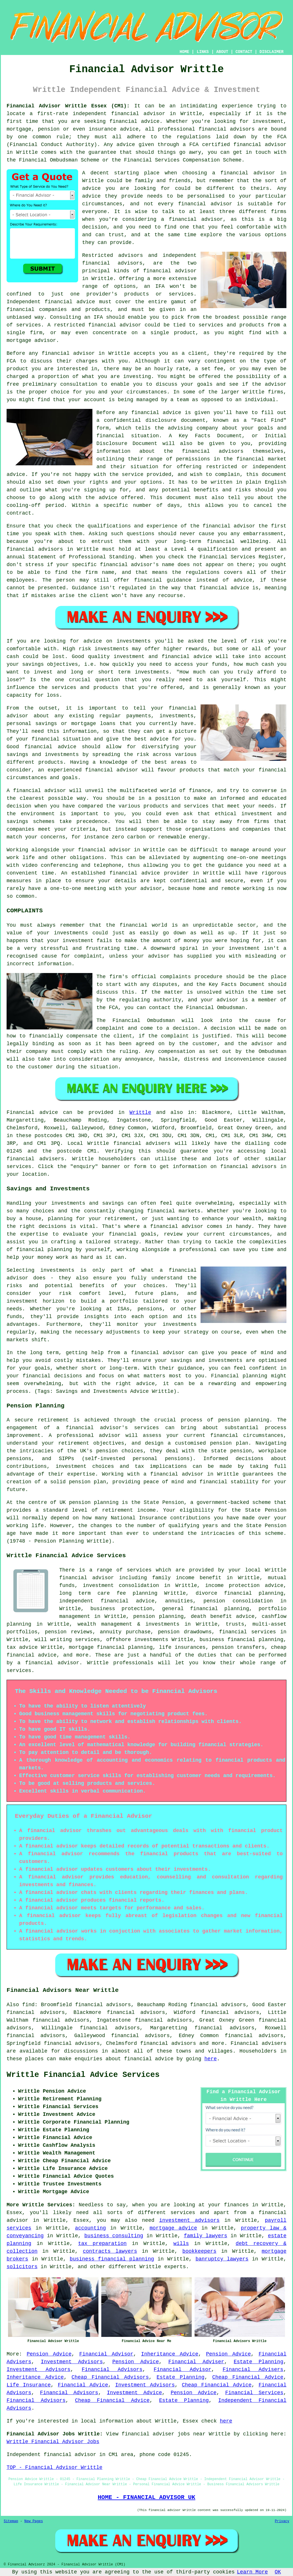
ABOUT (222, 52)
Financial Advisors (112, 2369)
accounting (90, 2228)
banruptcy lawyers (221, 2259)
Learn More (252, 2572)
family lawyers (205, 2236)
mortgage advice (173, 2228)
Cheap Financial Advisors (110, 2377)
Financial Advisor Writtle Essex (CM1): (68, 106)
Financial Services (254, 2393)
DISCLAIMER (272, 52)
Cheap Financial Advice (248, 2377)
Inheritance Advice (169, 2354)
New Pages (33, 2521)
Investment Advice (134, 2393)
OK (278, 2572)
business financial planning (112, 2259)
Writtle (140, 1112)
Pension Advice (49, 2354)
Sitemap (11, 2521)
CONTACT (243, 52)
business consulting (113, 2236)
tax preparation (102, 2243)
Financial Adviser (196, 2362)
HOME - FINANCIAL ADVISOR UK (146, 2497)
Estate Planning (259, 2362)
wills (181, 2243)
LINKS (203, 52)
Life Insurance (29, 2385)
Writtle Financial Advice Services (83, 2075)
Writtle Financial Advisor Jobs (53, 2442)
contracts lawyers (110, 2251)
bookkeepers (199, 2251)
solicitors (22, 2267)
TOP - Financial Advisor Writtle (54, 2467)
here (210, 2059)
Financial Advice (83, 2385)
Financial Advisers (253, 2369)
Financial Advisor (106, 2354)
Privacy (282, 2521)
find (28, 2005)
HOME (184, 52)
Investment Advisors (72, 2362)
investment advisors (189, 2220)
